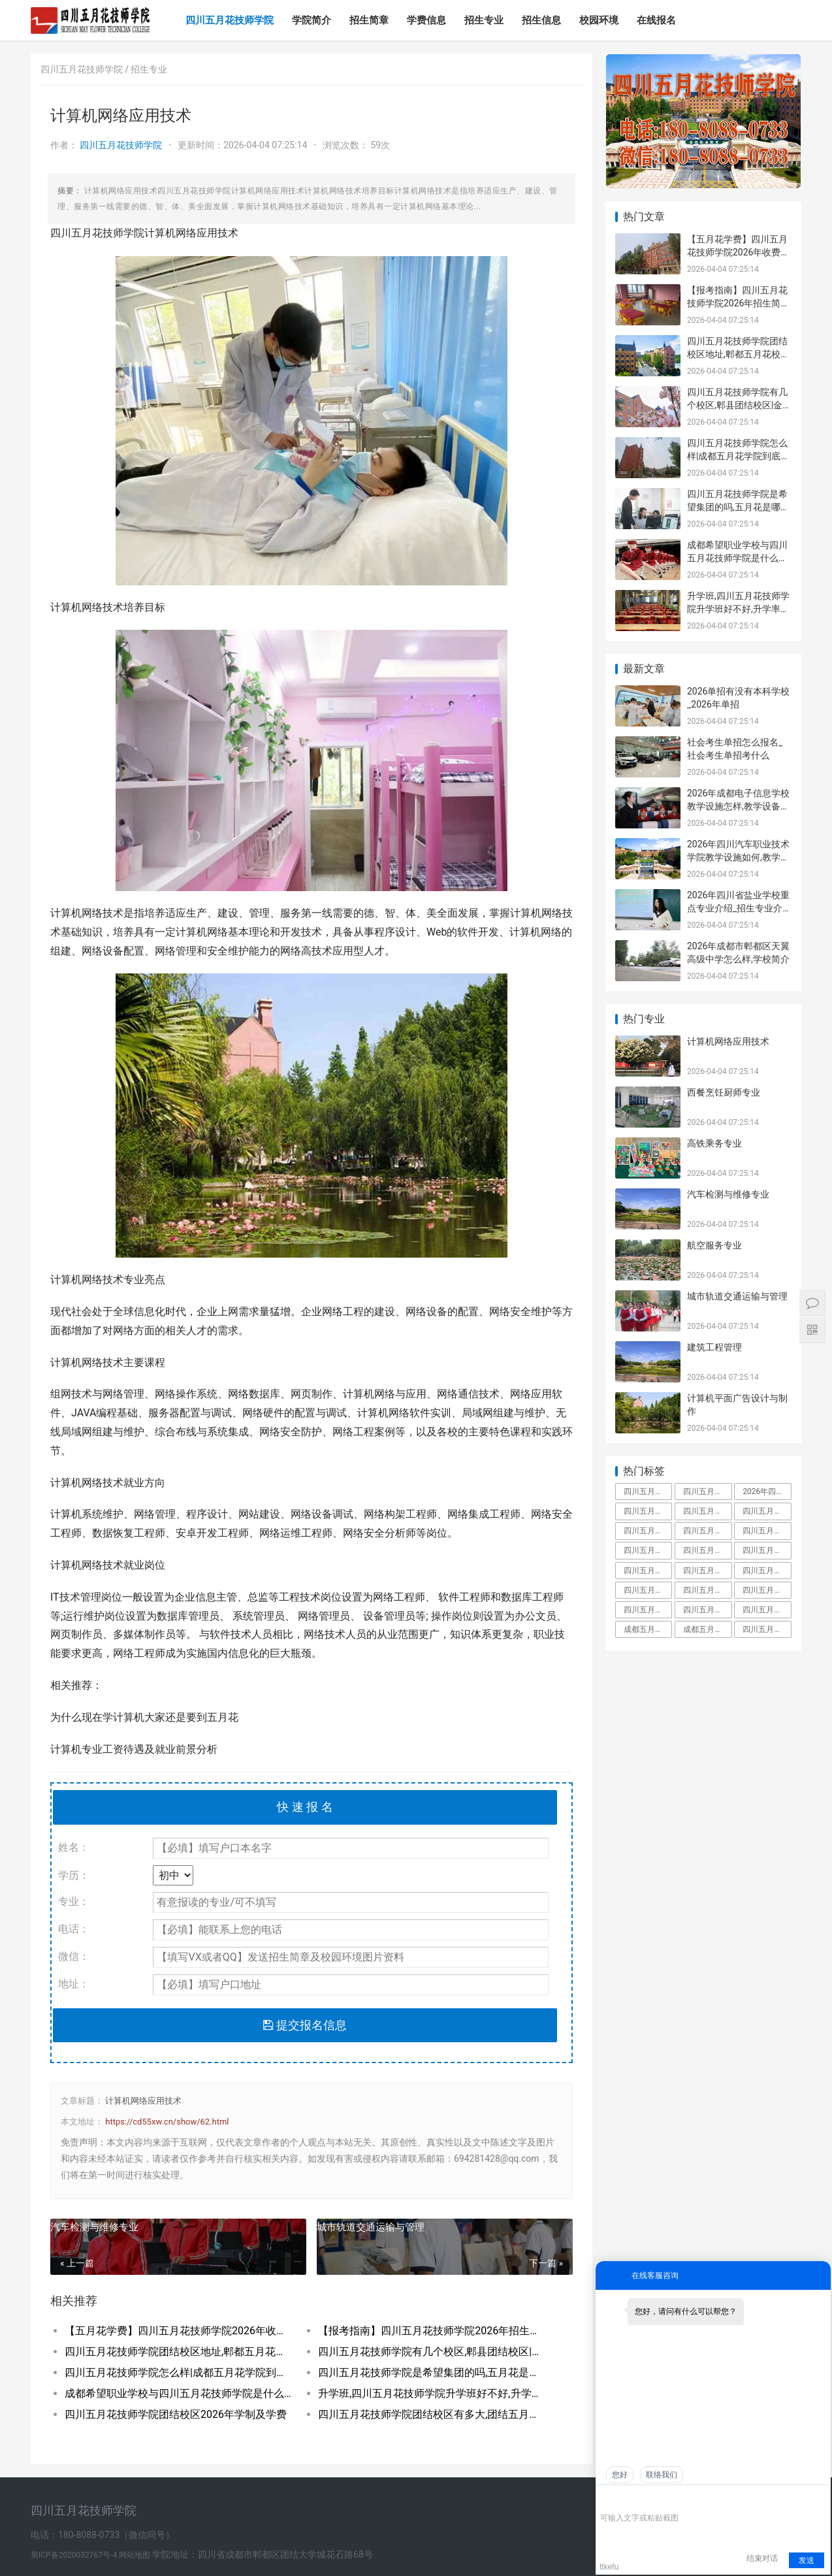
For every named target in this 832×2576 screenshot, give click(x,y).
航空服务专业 (714, 1245)
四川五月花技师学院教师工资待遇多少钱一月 (707, 1570)
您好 (620, 2474)
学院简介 (311, 20)
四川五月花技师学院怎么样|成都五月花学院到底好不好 (179, 2372)
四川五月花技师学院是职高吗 (707, 1590)
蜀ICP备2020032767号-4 (75, 2555)
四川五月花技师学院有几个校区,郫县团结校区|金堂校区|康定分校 (432, 2351)
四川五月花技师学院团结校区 (648, 1570)
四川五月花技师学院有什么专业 (767, 1590)
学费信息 (426, 20)
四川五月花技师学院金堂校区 (707, 1550)
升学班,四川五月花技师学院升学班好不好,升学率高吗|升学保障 (432, 2393)
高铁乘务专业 (714, 1143)
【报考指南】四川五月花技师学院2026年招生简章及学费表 (432, 2330)
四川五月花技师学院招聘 (767, 1550)
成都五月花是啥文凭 (648, 1629)
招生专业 (484, 20)
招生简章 (369, 20)
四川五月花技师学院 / (85, 69)
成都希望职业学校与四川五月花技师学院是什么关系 (179, 2393)
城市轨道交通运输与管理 (370, 2227)
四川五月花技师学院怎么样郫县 (648, 1609)
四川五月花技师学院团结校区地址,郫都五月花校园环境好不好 (179, 2351)
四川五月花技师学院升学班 (767, 1570)
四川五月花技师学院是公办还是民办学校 (707, 1609)
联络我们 (661, 2474)
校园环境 (598, 20)
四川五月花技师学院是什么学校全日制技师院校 (767, 1629)
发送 (806, 2560)
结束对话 (762, 2558)
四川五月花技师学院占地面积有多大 (707, 1491)
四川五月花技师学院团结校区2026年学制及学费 (176, 2414)
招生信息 (541, 20)
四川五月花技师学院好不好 (767, 1511)
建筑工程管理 (714, 1347)
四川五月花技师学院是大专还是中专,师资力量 (707, 1530)
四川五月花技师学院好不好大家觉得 (767, 1609)
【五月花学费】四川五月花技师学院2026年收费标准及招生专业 (179, 2330)
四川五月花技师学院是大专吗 (767, 1530)
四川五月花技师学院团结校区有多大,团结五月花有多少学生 (432, 2414)
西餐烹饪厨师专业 (723, 1092)
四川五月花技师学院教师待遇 (648, 1550)
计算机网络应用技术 (143, 2101)
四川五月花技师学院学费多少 (648, 1511)
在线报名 (656, 20)
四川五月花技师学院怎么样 (707, 1511)
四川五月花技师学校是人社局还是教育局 (648, 1590)
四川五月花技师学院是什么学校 (648, 1530)
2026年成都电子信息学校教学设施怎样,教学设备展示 (738, 806)
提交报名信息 (304, 2025)
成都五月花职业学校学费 (707, 1629)
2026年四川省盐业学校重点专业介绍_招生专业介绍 (738, 908)
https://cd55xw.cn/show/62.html (167, 2122)
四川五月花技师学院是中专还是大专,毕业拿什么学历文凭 (648, 1491)
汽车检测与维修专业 (94, 2227)
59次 (380, 145)
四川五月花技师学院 (229, 20)
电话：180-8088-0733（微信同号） (102, 2535)
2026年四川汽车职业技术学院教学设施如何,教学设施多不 (738, 857)
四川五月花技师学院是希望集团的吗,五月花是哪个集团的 (432, 2372)
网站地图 (135, 2555)
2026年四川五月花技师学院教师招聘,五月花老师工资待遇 (767, 1491)
